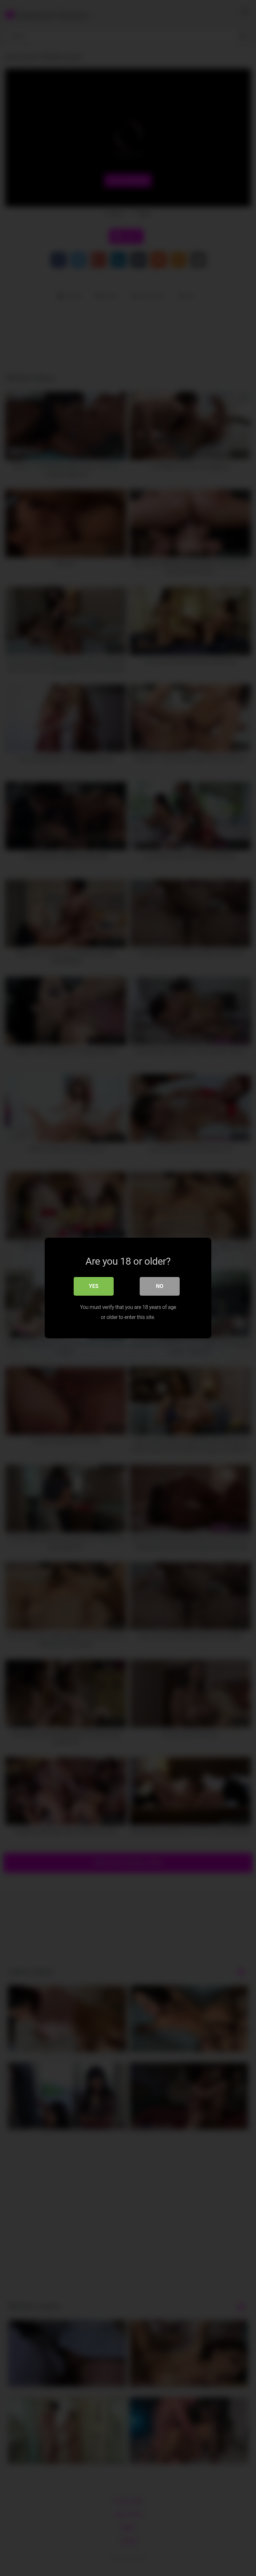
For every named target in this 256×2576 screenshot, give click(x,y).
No (159, 1286)
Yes (94, 1286)
